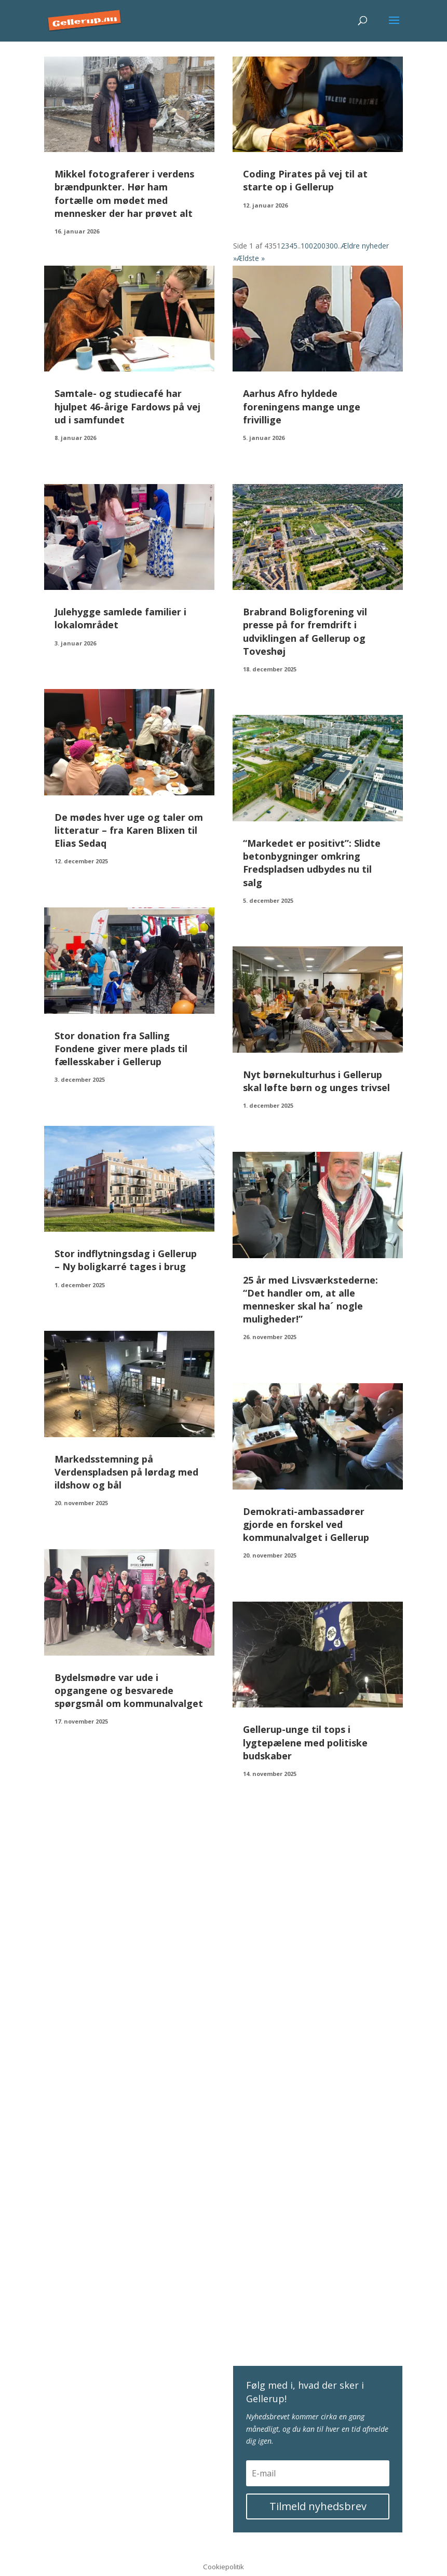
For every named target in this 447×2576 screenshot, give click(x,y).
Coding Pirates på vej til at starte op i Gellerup (305, 180)
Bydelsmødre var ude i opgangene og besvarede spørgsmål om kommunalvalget (129, 1690)
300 (332, 246)
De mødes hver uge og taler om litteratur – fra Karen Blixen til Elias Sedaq (129, 830)
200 (319, 246)
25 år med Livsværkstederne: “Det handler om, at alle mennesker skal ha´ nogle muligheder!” (310, 1300)
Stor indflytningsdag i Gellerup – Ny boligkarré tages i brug (126, 1260)
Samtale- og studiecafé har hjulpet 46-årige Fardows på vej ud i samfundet (127, 406)
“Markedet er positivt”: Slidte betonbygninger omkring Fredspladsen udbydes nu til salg (312, 863)
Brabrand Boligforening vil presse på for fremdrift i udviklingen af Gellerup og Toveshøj (305, 631)
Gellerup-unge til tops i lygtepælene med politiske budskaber (305, 1742)
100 (307, 246)
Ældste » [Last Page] (251, 258)
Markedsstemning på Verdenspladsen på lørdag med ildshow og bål (126, 1472)
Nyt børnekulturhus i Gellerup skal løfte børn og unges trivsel (316, 1081)
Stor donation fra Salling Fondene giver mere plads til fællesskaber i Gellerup (121, 1048)
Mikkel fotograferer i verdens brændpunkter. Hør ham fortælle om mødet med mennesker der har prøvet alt (124, 193)
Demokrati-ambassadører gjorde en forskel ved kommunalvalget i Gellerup (306, 1524)
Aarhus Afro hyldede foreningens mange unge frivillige (301, 406)
